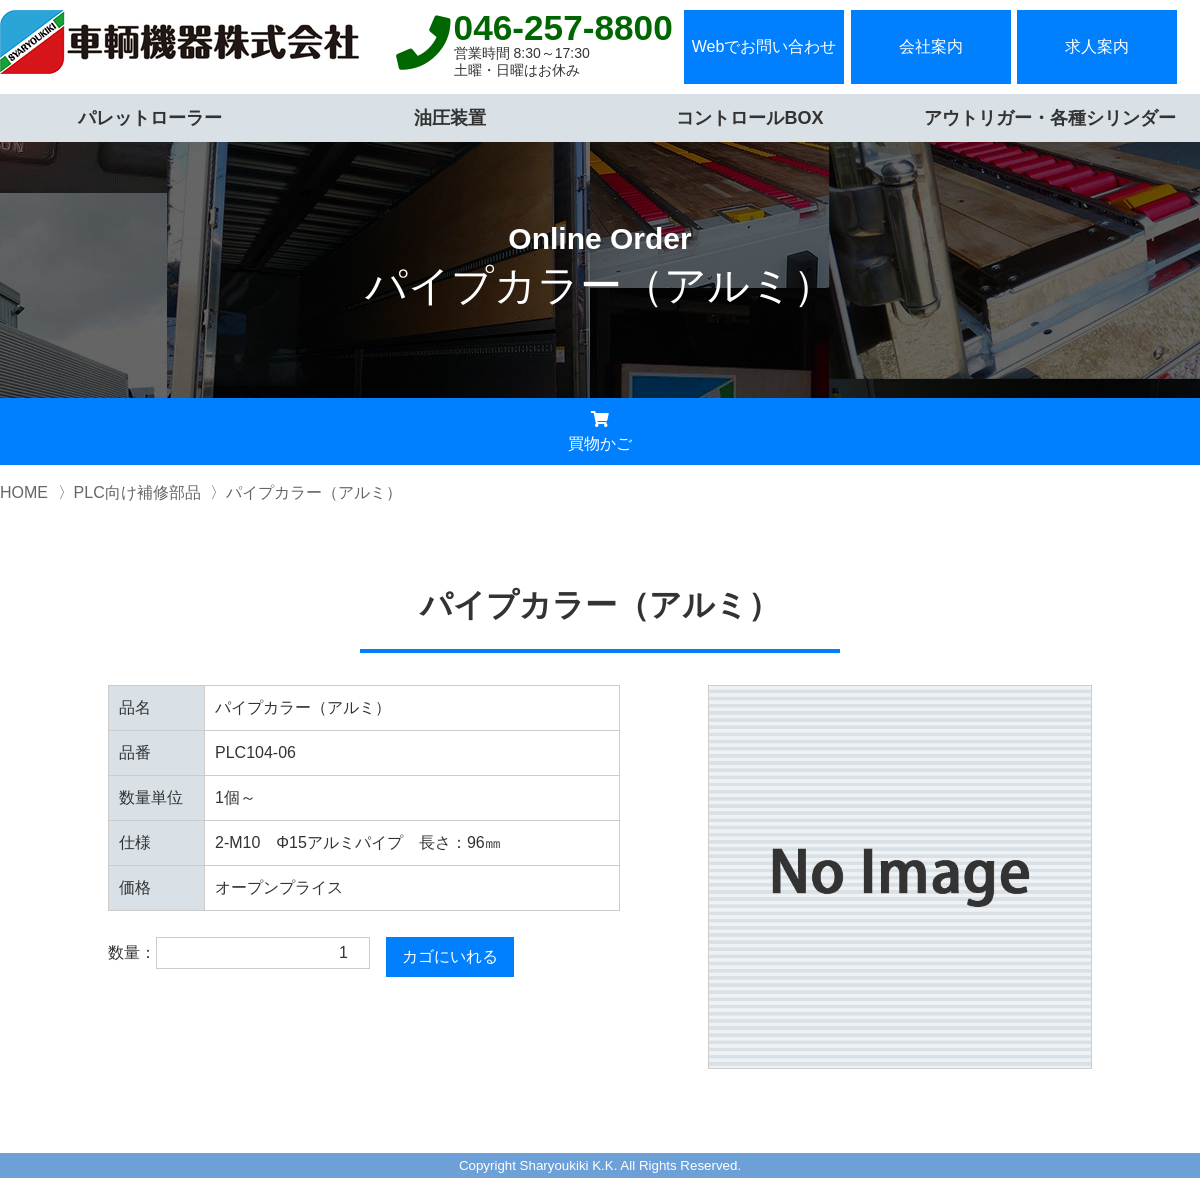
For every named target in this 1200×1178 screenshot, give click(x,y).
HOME (24, 492)
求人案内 (1097, 46)
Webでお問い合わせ (764, 46)
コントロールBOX (749, 118)
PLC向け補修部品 (137, 492)
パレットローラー (150, 118)
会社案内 (931, 46)
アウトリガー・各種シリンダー (1050, 118)
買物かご (600, 431)
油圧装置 (450, 118)
